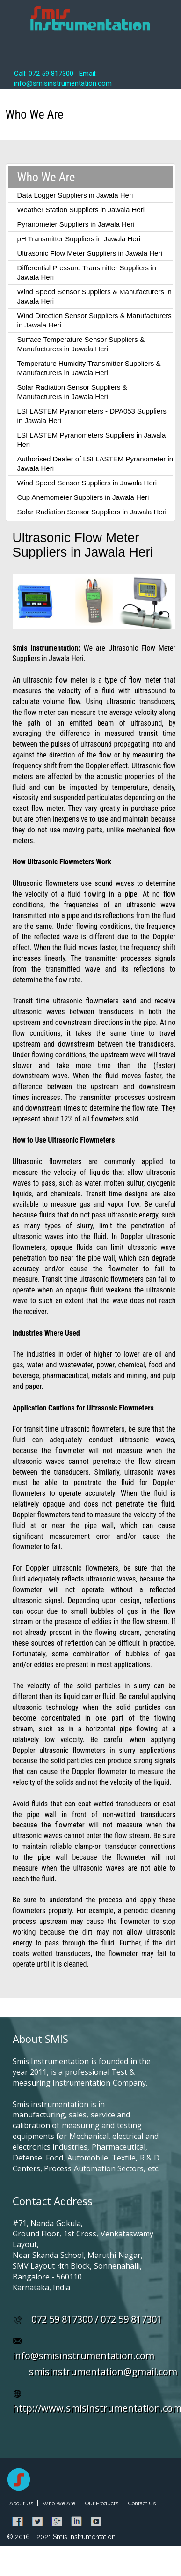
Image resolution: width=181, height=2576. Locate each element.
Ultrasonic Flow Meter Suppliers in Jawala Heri (89, 253)
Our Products (101, 2503)
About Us (22, 2503)
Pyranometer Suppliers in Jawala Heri (76, 224)
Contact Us (142, 2503)
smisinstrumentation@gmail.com (103, 2371)
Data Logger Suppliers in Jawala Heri (75, 195)
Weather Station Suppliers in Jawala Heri (81, 210)
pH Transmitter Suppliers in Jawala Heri (78, 239)
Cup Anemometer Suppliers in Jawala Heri (83, 497)
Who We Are (59, 2503)
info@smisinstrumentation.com (83, 2355)
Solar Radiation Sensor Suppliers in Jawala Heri (92, 512)
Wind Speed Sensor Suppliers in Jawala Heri (87, 483)
